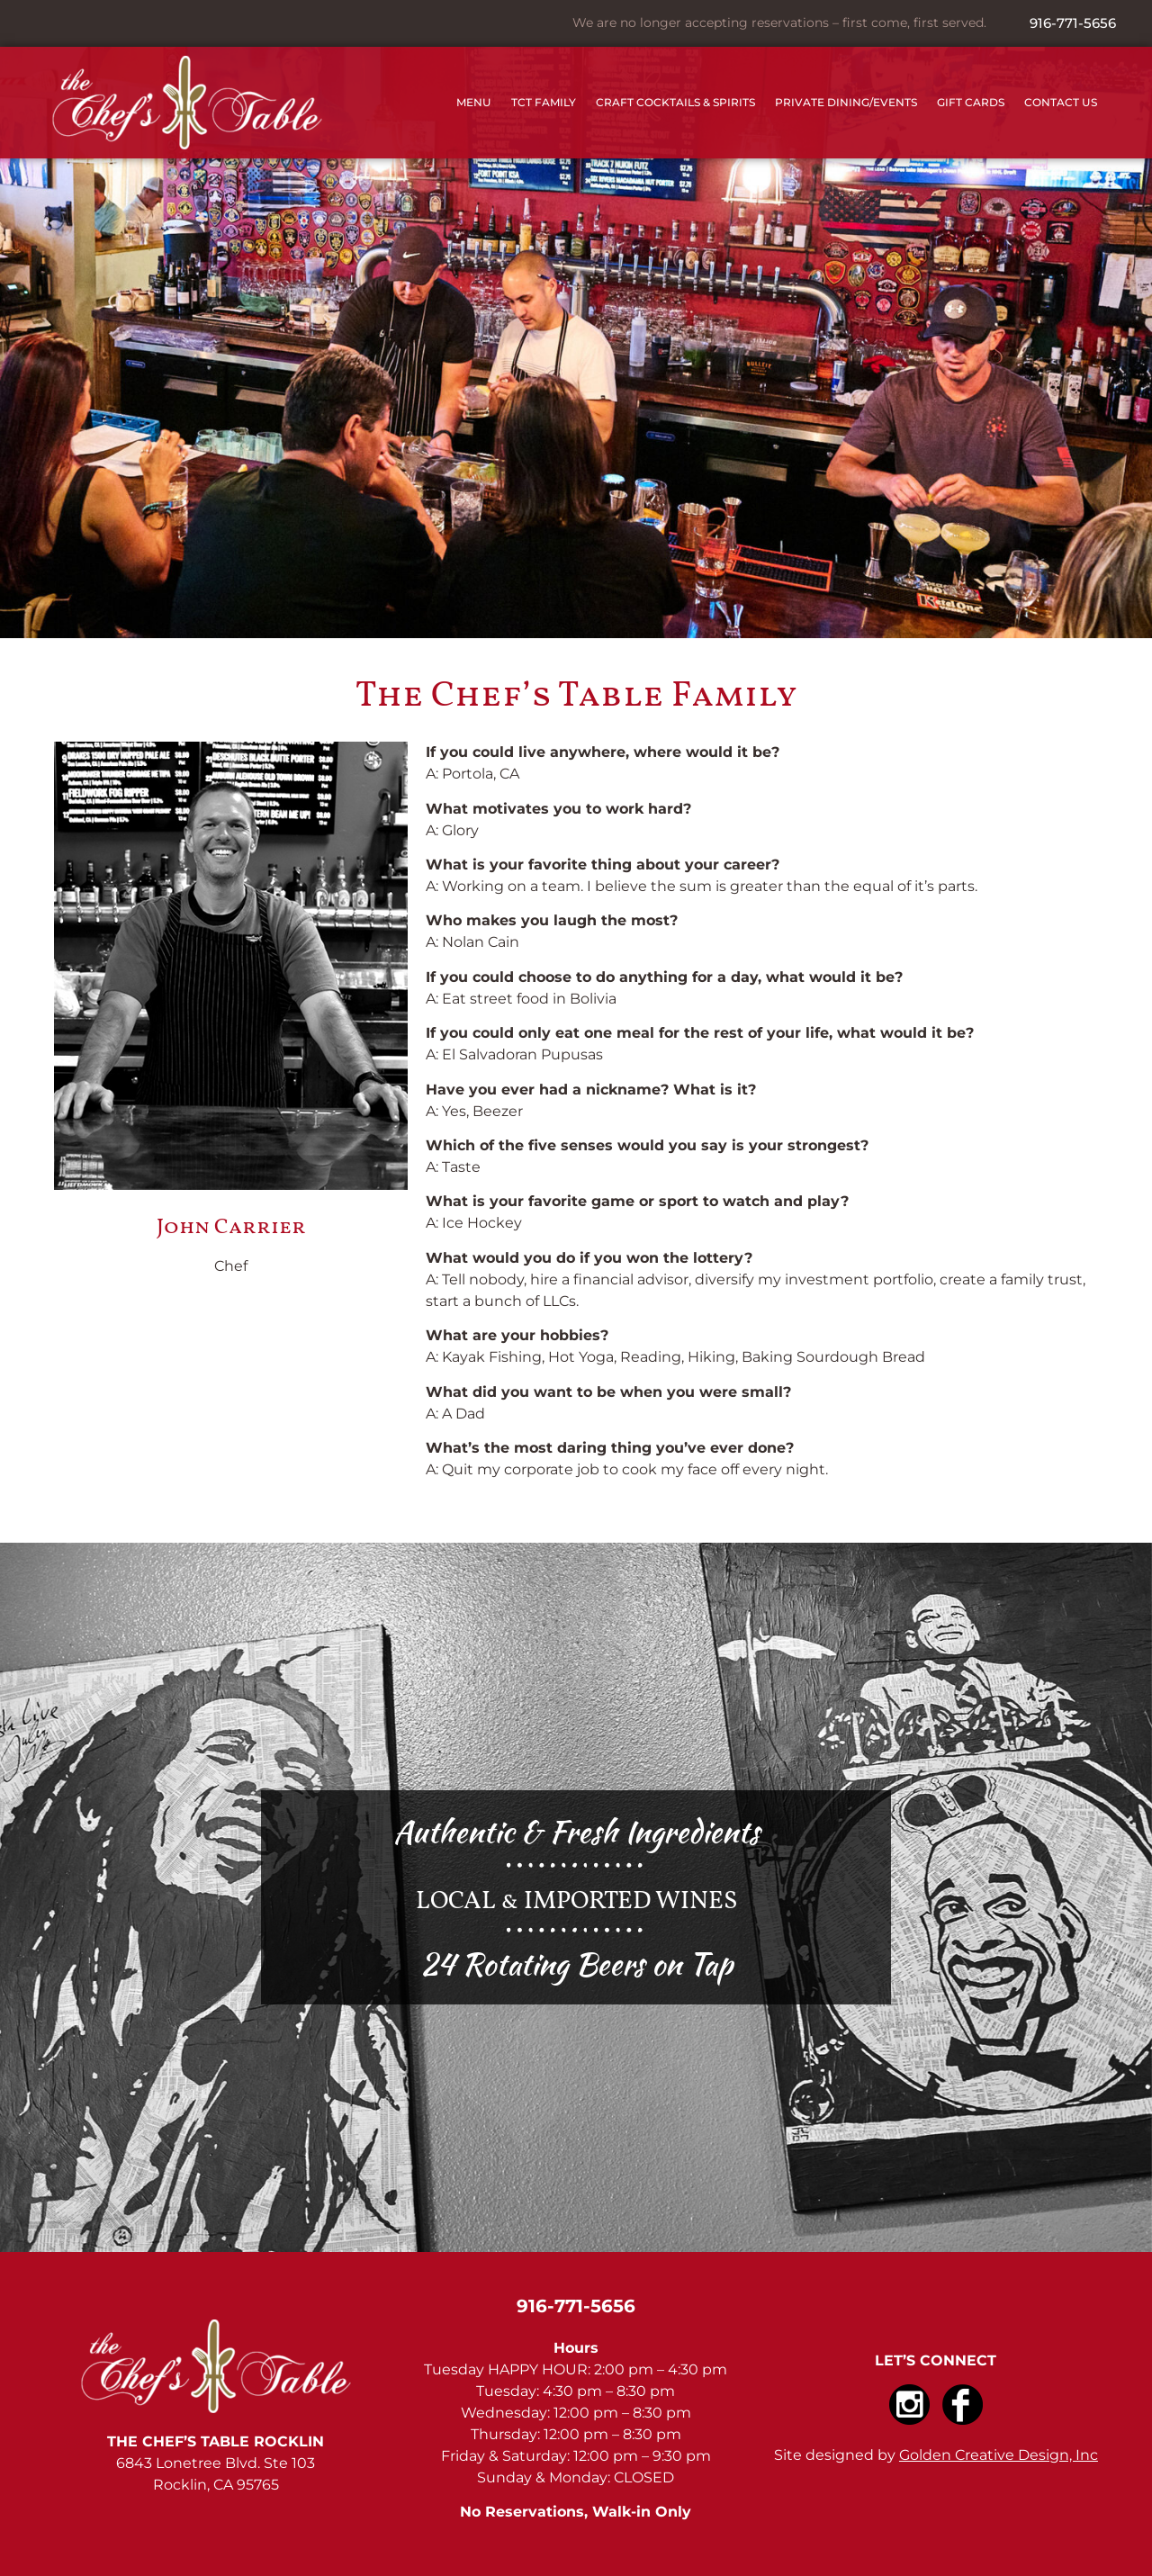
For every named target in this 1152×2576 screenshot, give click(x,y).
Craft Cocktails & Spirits (675, 102)
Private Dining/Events (846, 102)
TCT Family (543, 102)
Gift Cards (970, 102)
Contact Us (1060, 102)
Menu (473, 102)
